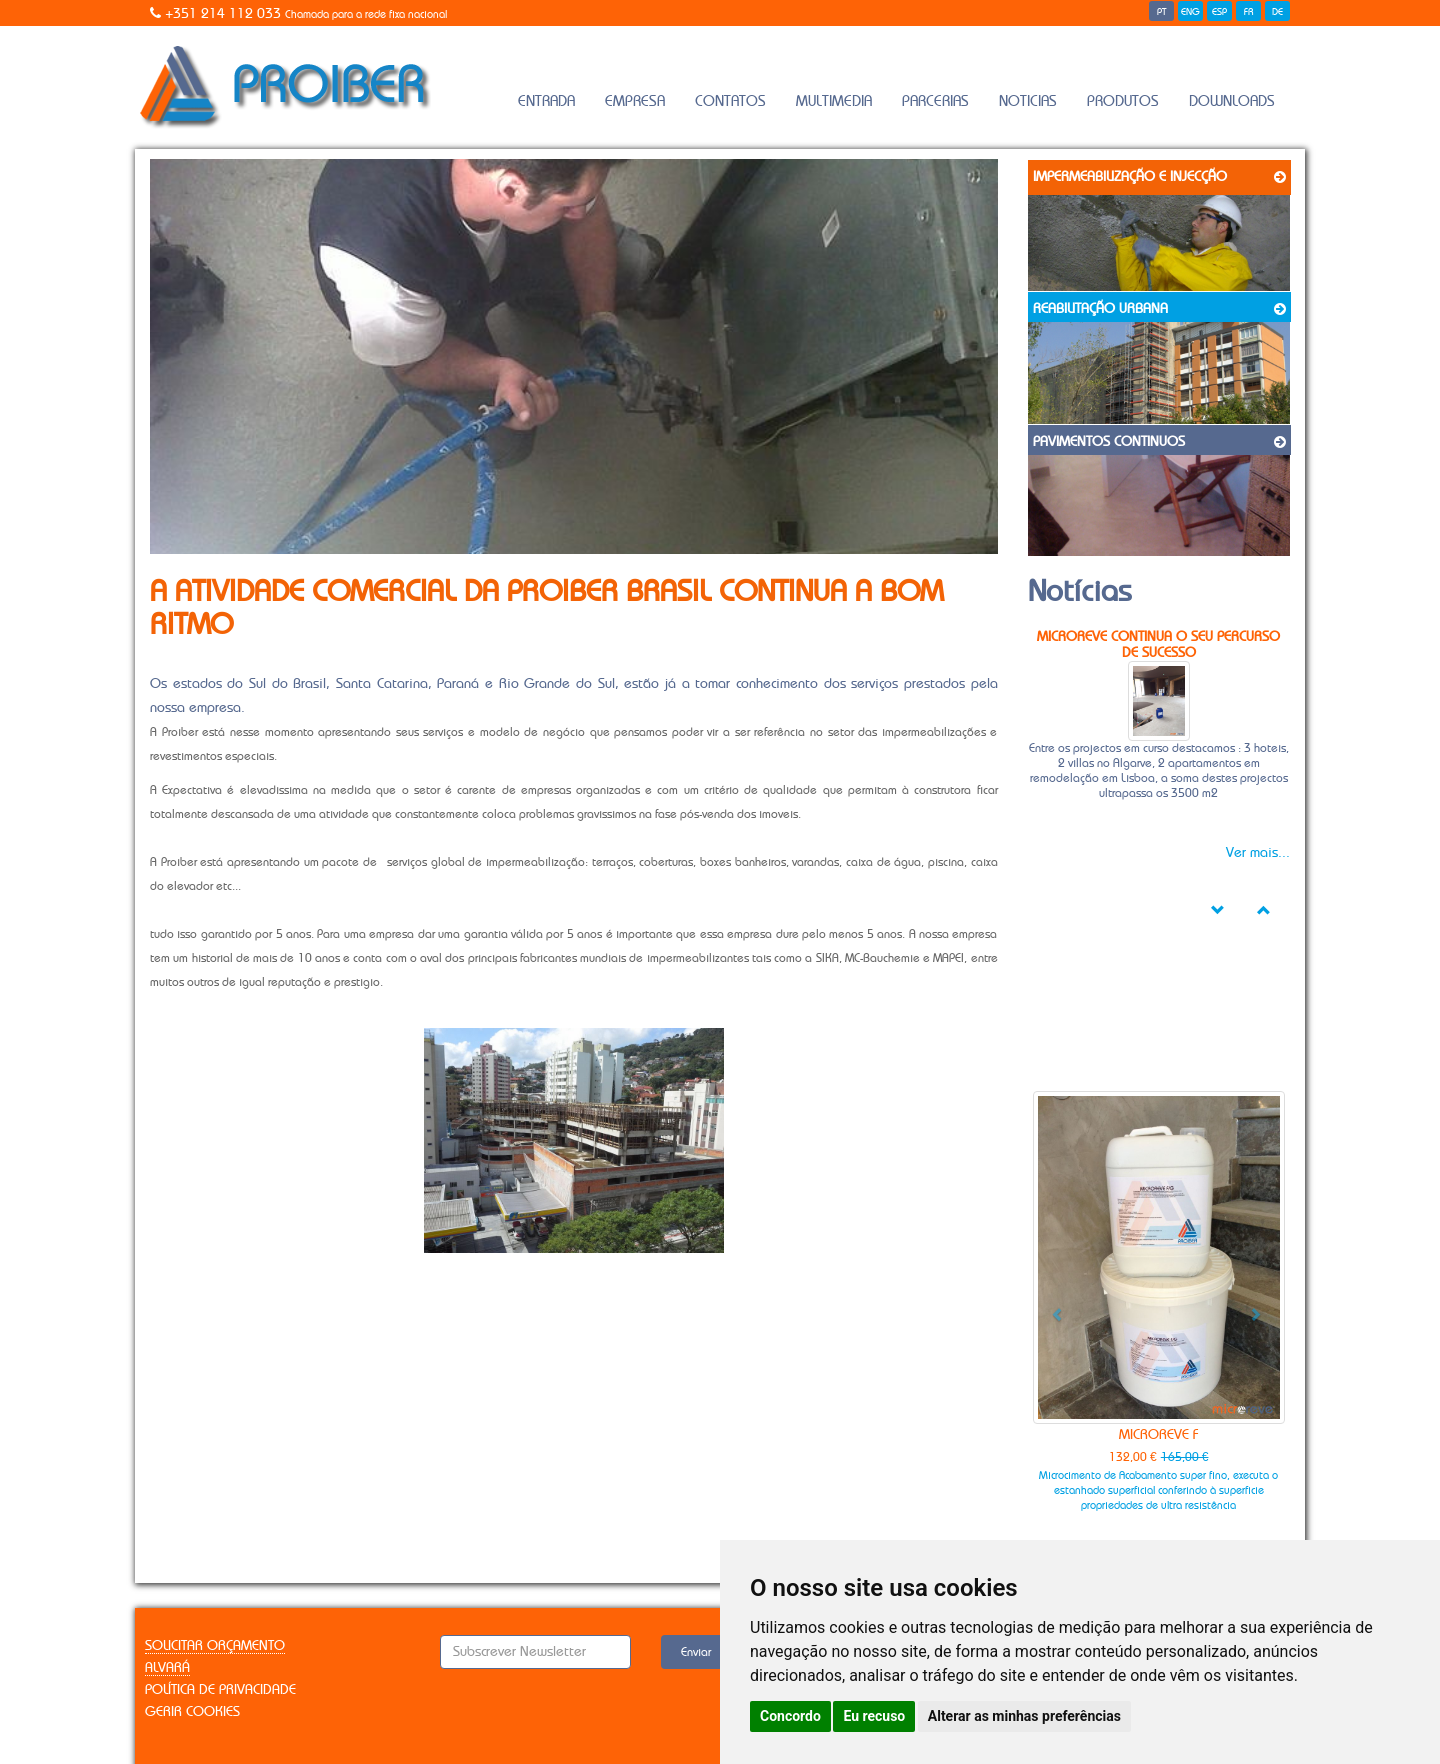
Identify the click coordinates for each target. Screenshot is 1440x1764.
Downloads (1232, 101)
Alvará (167, 1668)
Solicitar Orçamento (215, 1646)
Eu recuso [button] (874, 1716)
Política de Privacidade (220, 1690)
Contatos (730, 101)
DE (1277, 12)
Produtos (1123, 101)
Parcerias (935, 101)
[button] (1052, 1307)
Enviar (696, 1652)
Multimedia (834, 101)
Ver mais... (1258, 853)
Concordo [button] (790, 1716)
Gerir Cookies (192, 1712)
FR (1249, 12)
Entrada (546, 101)
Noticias (1028, 101)
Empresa (635, 101)
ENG (1190, 12)
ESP (1219, 12)
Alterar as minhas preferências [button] (1024, 1716)
